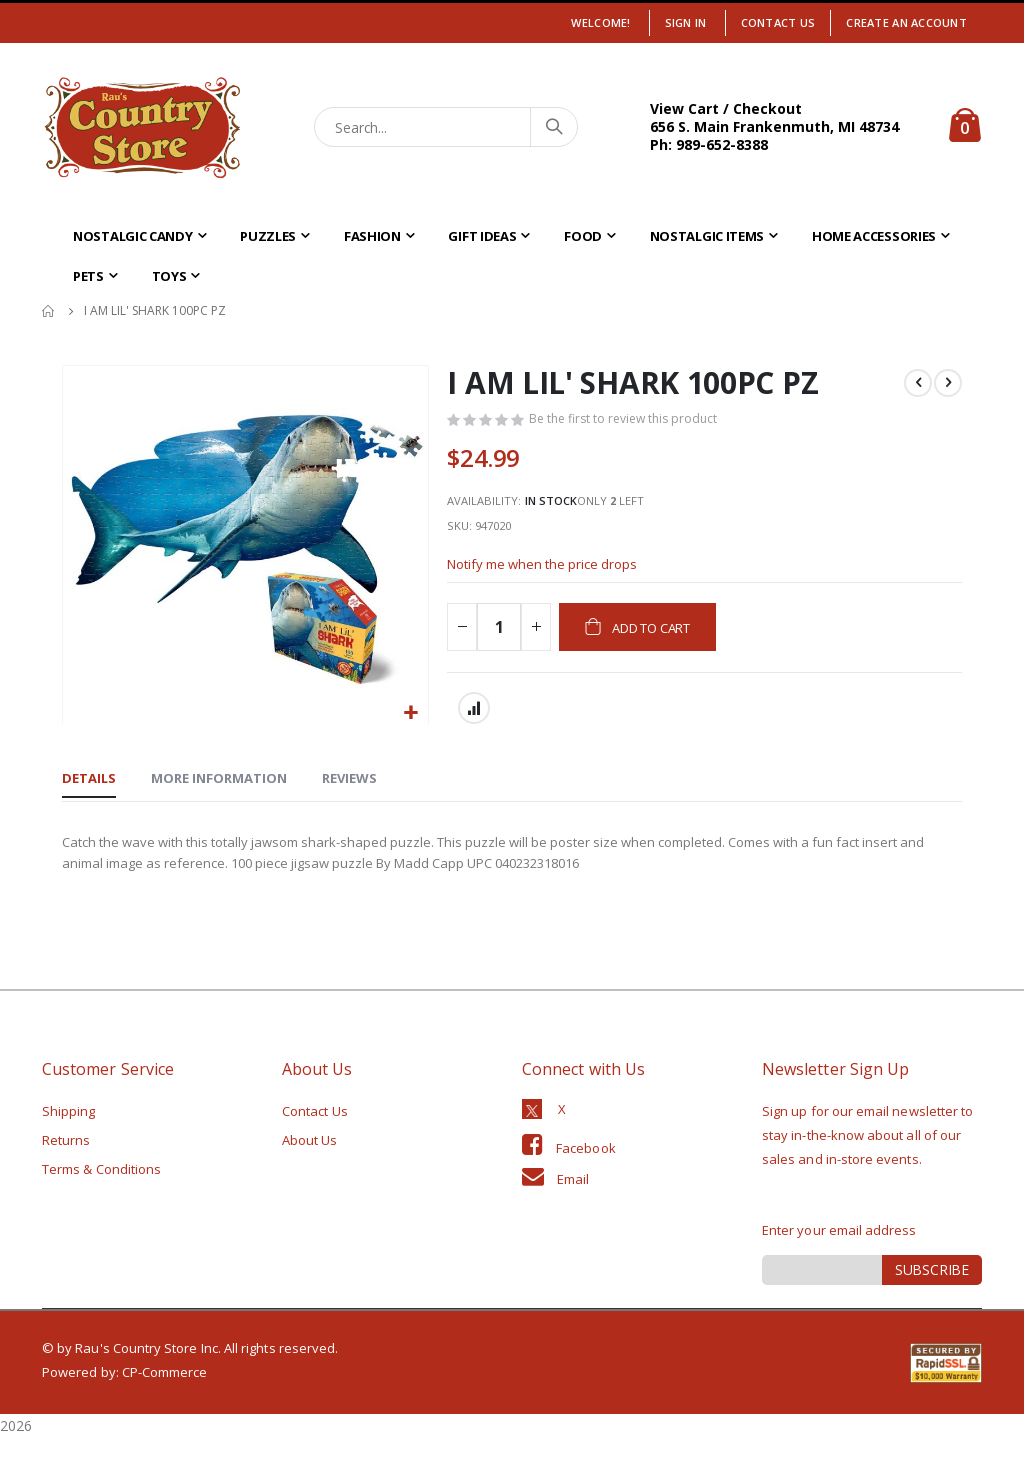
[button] (410, 713)
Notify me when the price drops (549, 577)
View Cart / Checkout (726, 108)
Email (573, 1200)
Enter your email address (839, 1251)
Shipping (69, 1132)
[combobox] (446, 127)
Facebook (586, 1169)
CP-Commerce (165, 1393)
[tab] (89, 796)
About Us (310, 1161)
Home (49, 311)
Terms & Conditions (101, 1190)
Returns (66, 1161)
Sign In (686, 22)
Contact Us (778, 22)
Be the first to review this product (629, 421)
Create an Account (906, 22)
